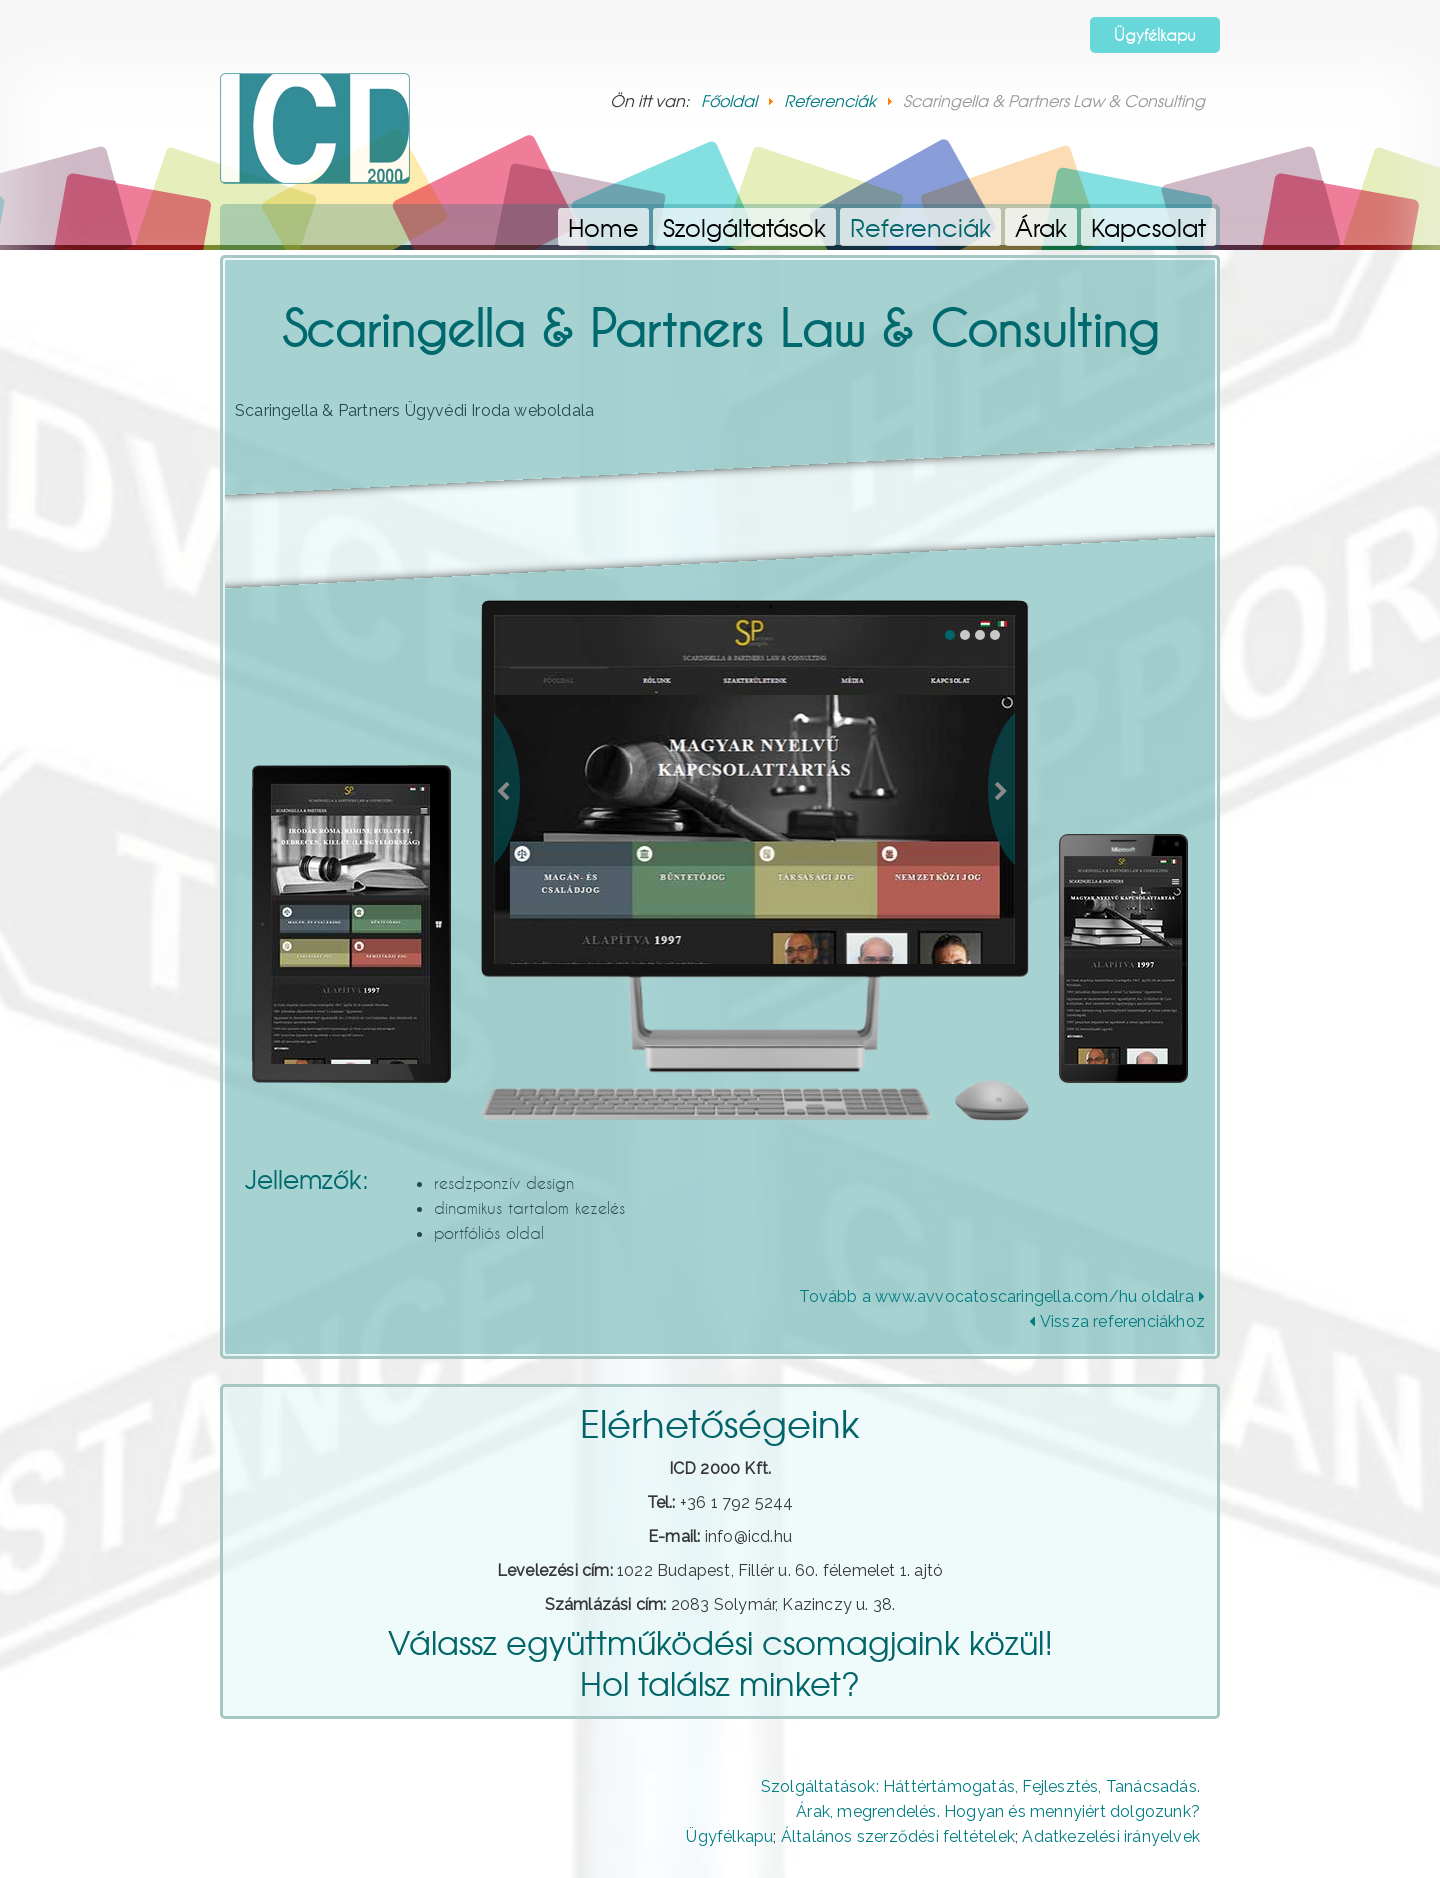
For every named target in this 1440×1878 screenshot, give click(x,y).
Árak (1041, 227)
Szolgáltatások (744, 227)
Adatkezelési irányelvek (1111, 1836)
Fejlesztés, (1061, 1786)
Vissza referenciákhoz (1117, 1321)
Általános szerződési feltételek (898, 1836)
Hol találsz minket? (720, 1682)
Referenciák (920, 227)
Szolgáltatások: (820, 1786)
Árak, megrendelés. (868, 1811)
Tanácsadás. (1153, 1786)
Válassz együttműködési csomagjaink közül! (720, 1641)
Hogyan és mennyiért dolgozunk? (1072, 1811)
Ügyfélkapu (1155, 34)
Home (603, 227)
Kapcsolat (1148, 227)
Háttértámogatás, (950, 1786)
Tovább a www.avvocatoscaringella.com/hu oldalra (1002, 1296)
